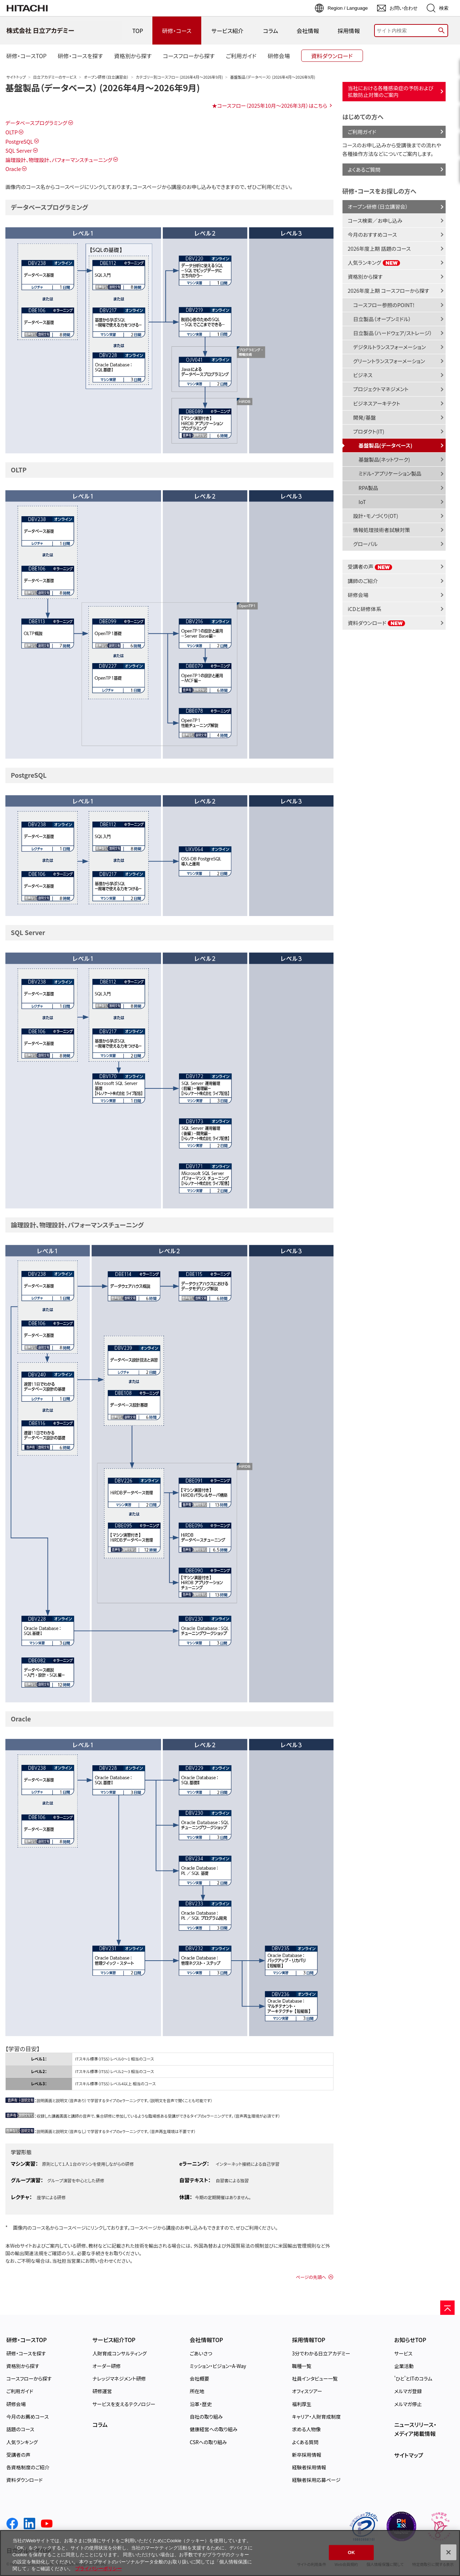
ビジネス (363, 375)
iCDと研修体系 (364, 608)
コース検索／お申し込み (375, 220)
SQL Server (18, 150)
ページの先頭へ (311, 2277)
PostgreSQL (19, 141)
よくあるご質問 (364, 169)
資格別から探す (365, 276)
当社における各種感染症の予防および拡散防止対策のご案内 (390, 91)
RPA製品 (368, 487)
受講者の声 (370, 566)
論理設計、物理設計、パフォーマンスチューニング (58, 159)
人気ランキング (374, 262)
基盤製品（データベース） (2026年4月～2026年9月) (102, 87)
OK (351, 2552)
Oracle (13, 168)
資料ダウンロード (377, 622)
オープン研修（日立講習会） (106, 77)
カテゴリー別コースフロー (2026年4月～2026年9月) (179, 77)
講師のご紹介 (363, 580)
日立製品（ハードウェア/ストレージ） (392, 333)
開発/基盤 (364, 417)
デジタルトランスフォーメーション (389, 347)
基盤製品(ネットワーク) (384, 459)
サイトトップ (16, 77)
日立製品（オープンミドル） (382, 319)
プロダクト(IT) (369, 431)
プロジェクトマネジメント (381, 389)
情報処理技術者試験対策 (381, 529)
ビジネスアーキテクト (376, 403)
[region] (230, 2553)
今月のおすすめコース (372, 234)
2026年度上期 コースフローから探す (388, 290)
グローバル (365, 543)
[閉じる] (448, 2552)
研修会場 (358, 594)
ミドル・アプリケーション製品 (390, 473)
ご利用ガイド (362, 131)
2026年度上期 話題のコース (379, 248)
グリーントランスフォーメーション (389, 361)
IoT (362, 501)
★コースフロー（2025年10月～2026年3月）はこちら (269, 105)
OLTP (11, 132)
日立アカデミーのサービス (55, 77)
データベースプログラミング (36, 122)
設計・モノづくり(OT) (375, 515)
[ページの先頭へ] (447, 2307)
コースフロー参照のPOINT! (384, 305)
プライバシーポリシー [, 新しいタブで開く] (98, 2568)
